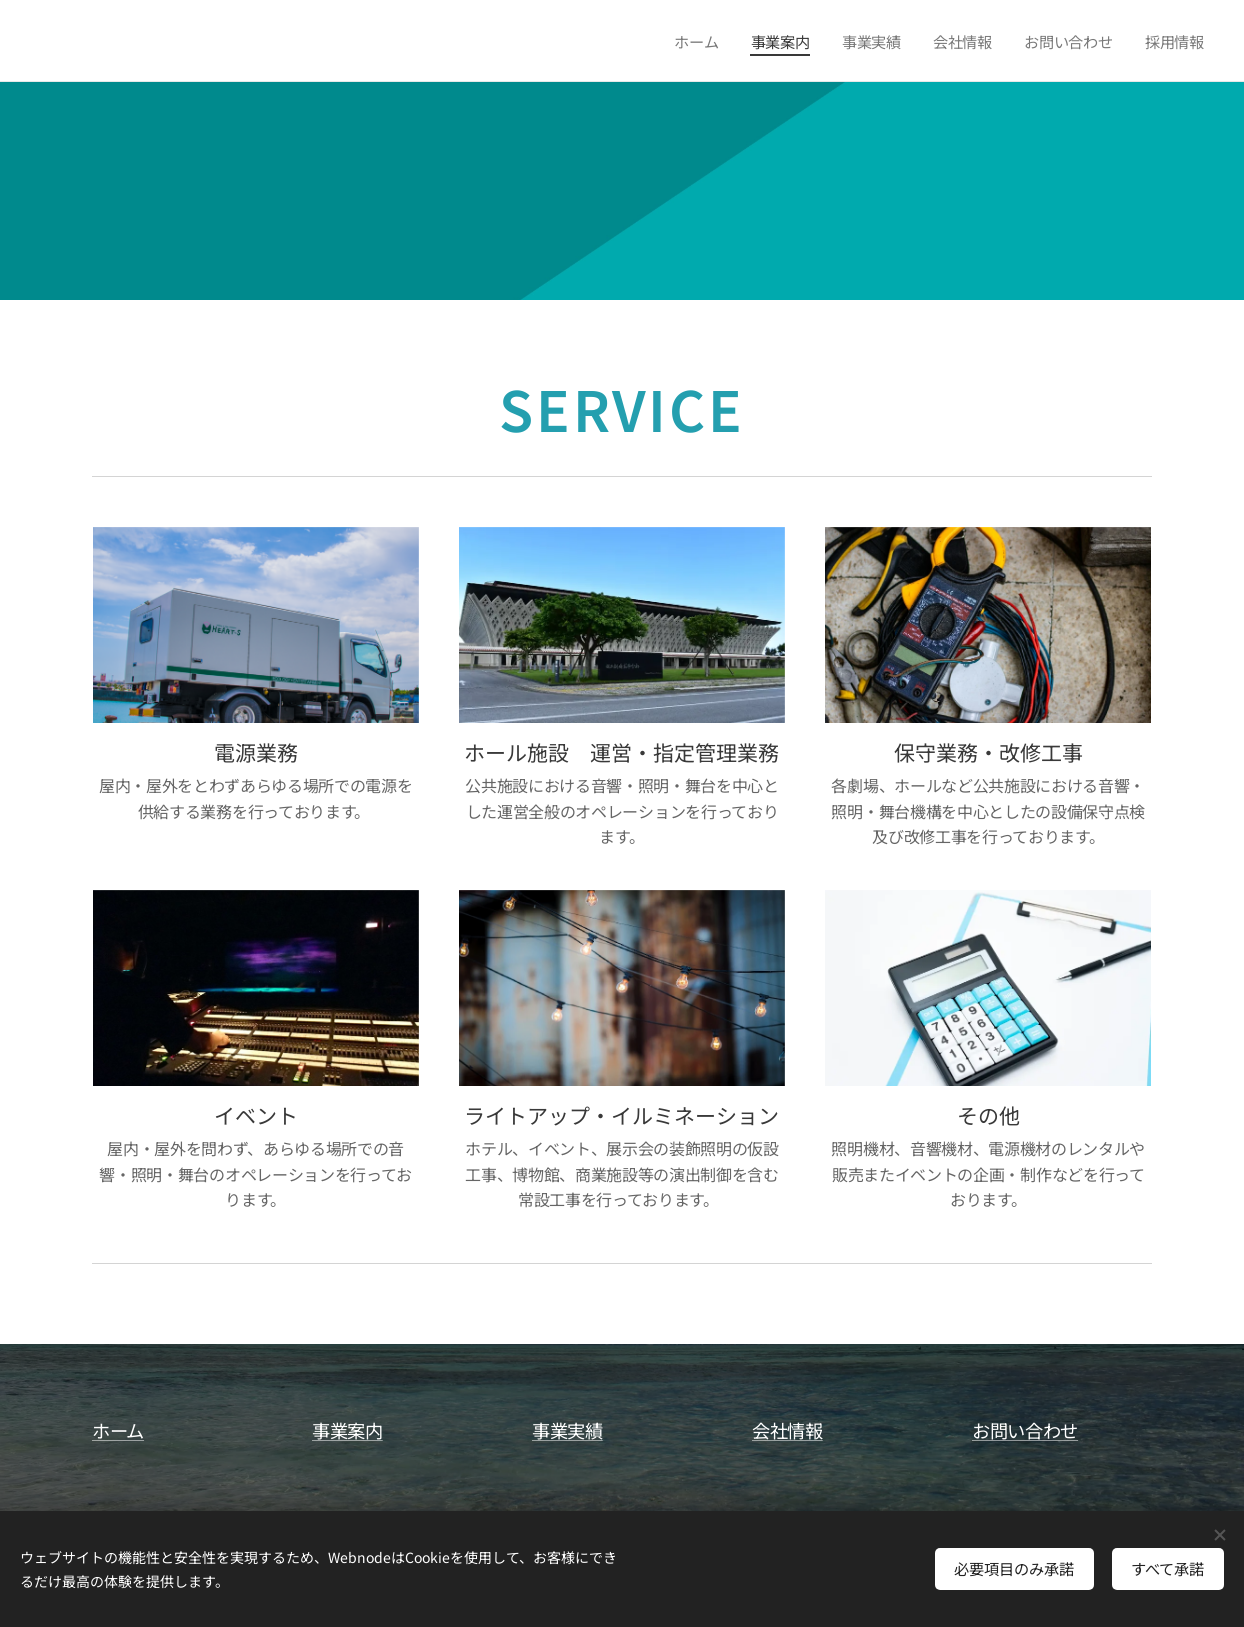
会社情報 (787, 1430)
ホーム (118, 1430)
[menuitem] (697, 41)
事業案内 (347, 1430)
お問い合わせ (1025, 1430)
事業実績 (567, 1430)
